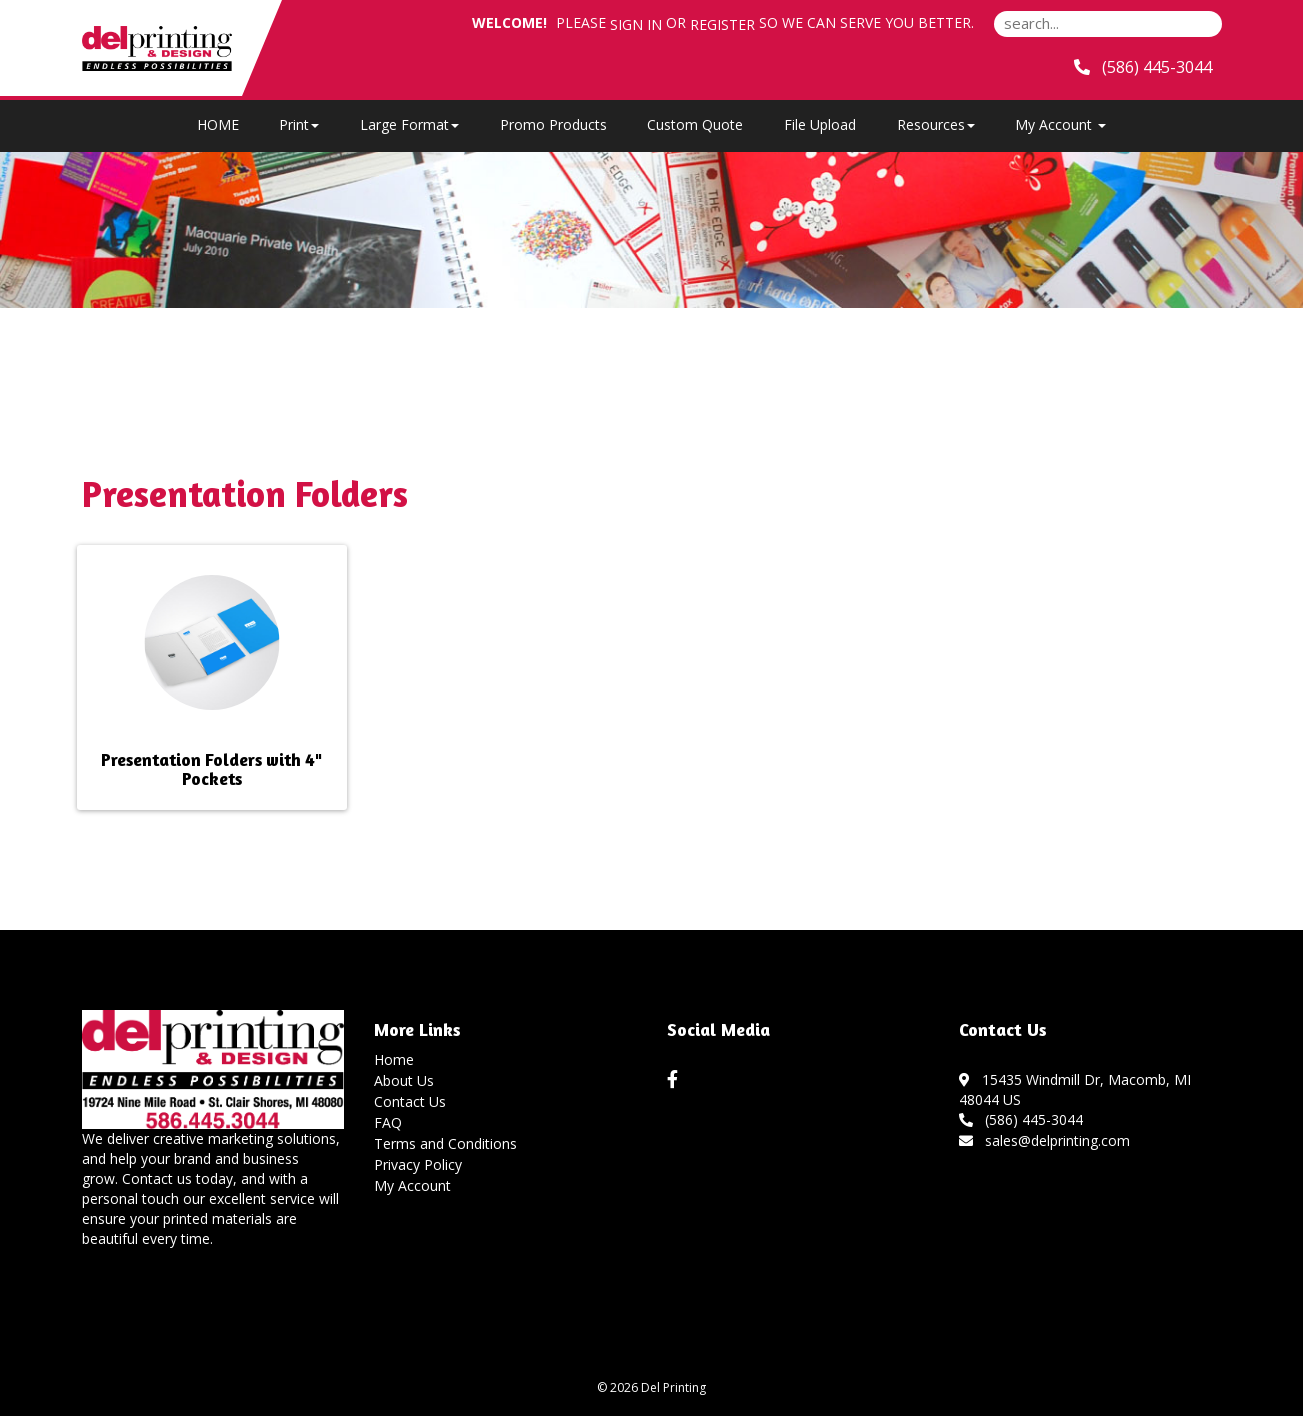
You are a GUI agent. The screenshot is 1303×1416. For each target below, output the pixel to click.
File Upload (820, 124)
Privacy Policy (418, 1164)
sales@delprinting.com (1044, 1140)
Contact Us (410, 1101)
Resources (936, 124)
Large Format (409, 124)
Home (394, 1059)
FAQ (388, 1122)
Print (299, 124)
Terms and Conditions (445, 1143)
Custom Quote (695, 124)
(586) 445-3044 (1021, 1119)
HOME (218, 124)
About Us (404, 1080)
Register (722, 24)
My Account (412, 1185)
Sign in (636, 24)
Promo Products (553, 124)
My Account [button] (1060, 124)
